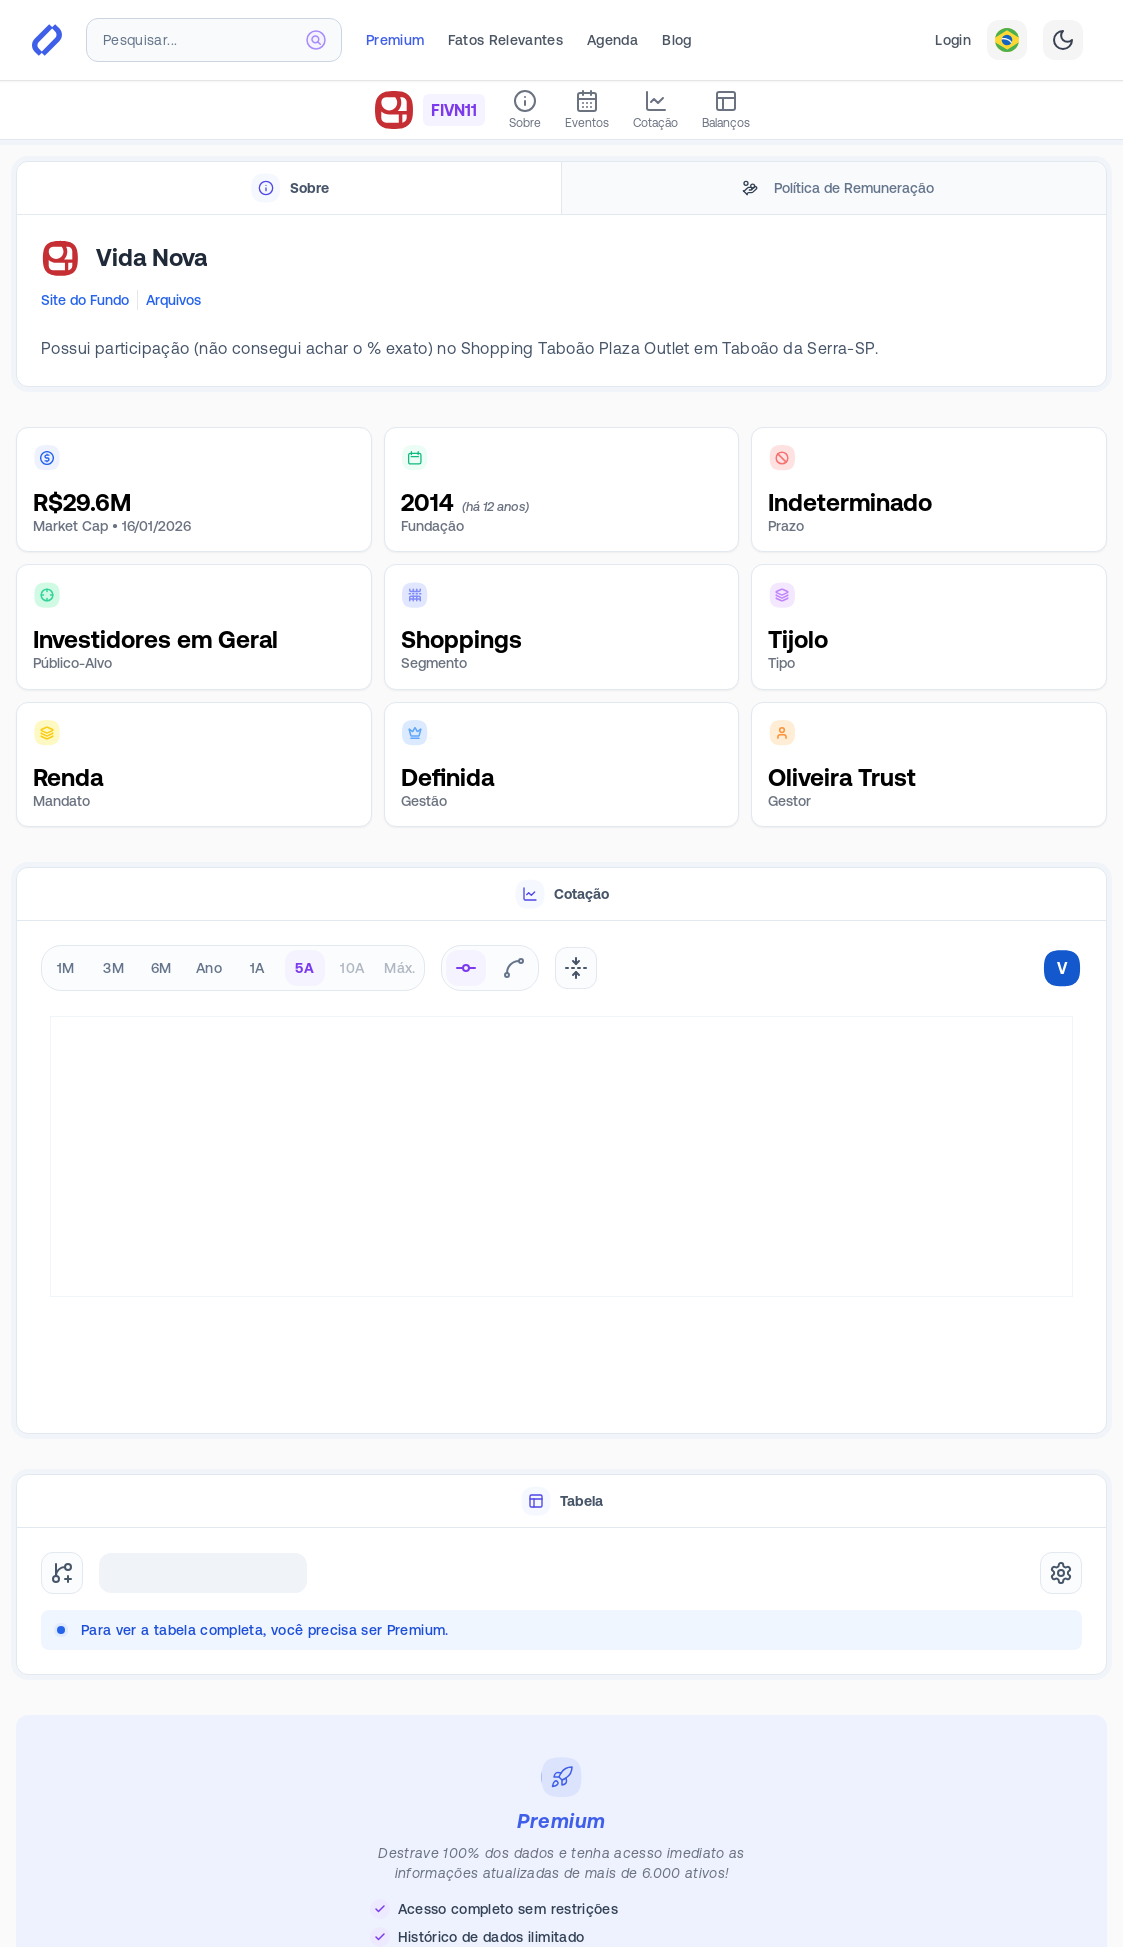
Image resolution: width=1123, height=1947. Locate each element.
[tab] (289, 188)
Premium (395, 40)
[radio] (466, 968)
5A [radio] (304, 968)
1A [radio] (257, 968)
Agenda (612, 40)
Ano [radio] (209, 968)
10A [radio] (352, 968)
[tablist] (561, 188)
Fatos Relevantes (505, 40)
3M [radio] (113, 968)
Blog (676, 40)
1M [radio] (66, 968)
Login (953, 40)
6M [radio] (161, 968)
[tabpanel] (561, 301)
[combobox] (214, 40)
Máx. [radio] (399, 968)
